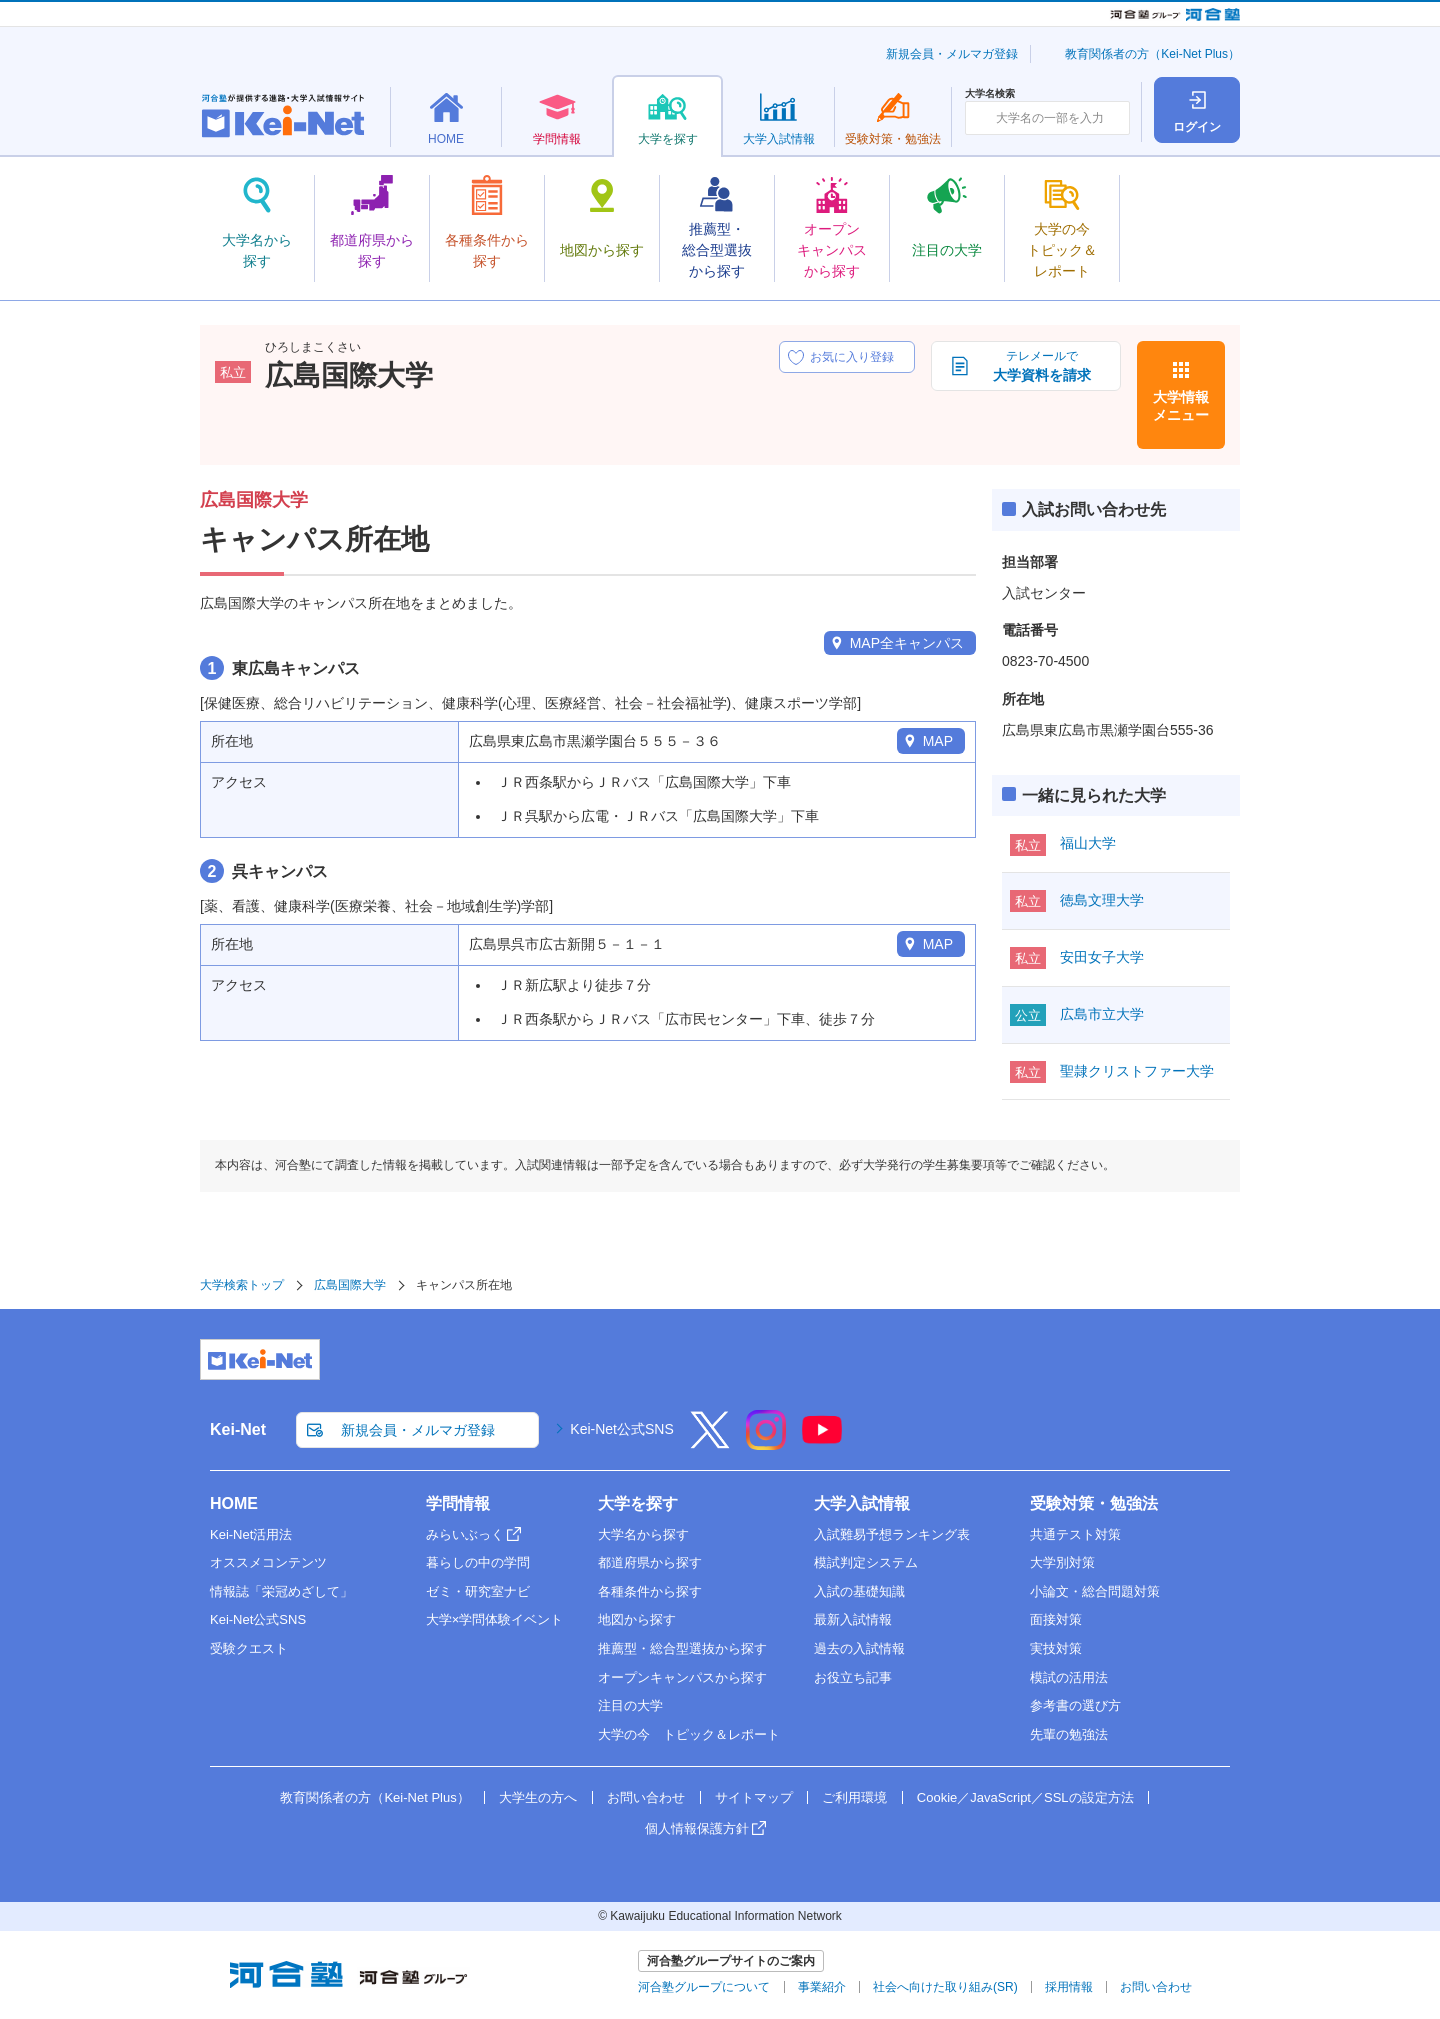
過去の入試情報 (859, 1648)
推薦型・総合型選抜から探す (682, 1648)
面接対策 (1056, 1619)
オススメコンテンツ (268, 1562)
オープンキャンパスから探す (682, 1677)
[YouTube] (822, 1443)
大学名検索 (990, 94)
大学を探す (638, 1503)
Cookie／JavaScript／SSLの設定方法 (1025, 1797)
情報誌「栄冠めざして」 (281, 1591)
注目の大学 (630, 1705)
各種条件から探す (650, 1591)
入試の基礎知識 (859, 1591)
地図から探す (637, 1619)
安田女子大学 (1102, 957)
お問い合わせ (646, 1797)
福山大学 (1088, 843)
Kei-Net (238, 1429)
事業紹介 (822, 1987)
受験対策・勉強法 (1094, 1503)
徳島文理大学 (1102, 900)
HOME (234, 1503)
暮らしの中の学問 (478, 1562)
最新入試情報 (853, 1619)
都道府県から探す (650, 1562)
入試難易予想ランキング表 (892, 1534)
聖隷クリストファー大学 (1137, 1071)
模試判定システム (866, 1562)
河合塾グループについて (704, 1987)
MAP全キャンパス (907, 643)
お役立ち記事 (853, 1677)
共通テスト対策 (1075, 1534)
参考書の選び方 (1075, 1705)
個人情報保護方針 (697, 1828)
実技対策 (1056, 1648)
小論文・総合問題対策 (1095, 1591)
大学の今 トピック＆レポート (689, 1734)
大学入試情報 (862, 1503)
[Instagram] (766, 1443)
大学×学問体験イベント (495, 1619)
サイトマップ (754, 1797)
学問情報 (458, 1503)
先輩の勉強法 (1069, 1734)
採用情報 (1069, 1987)
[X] (710, 1443)
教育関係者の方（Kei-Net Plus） (1152, 54)
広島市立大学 (1102, 1014)
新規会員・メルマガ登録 (952, 54)
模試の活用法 (1069, 1677)
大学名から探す (643, 1534)
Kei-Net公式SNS (621, 1429)
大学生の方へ (538, 1797)
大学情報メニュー (1181, 406)
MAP (938, 741)
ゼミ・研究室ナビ (478, 1591)
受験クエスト (249, 1648)
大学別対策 (1062, 1562)
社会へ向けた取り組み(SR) (945, 1987)
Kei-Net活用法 (251, 1534)
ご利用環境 (854, 1797)
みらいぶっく (465, 1534)
